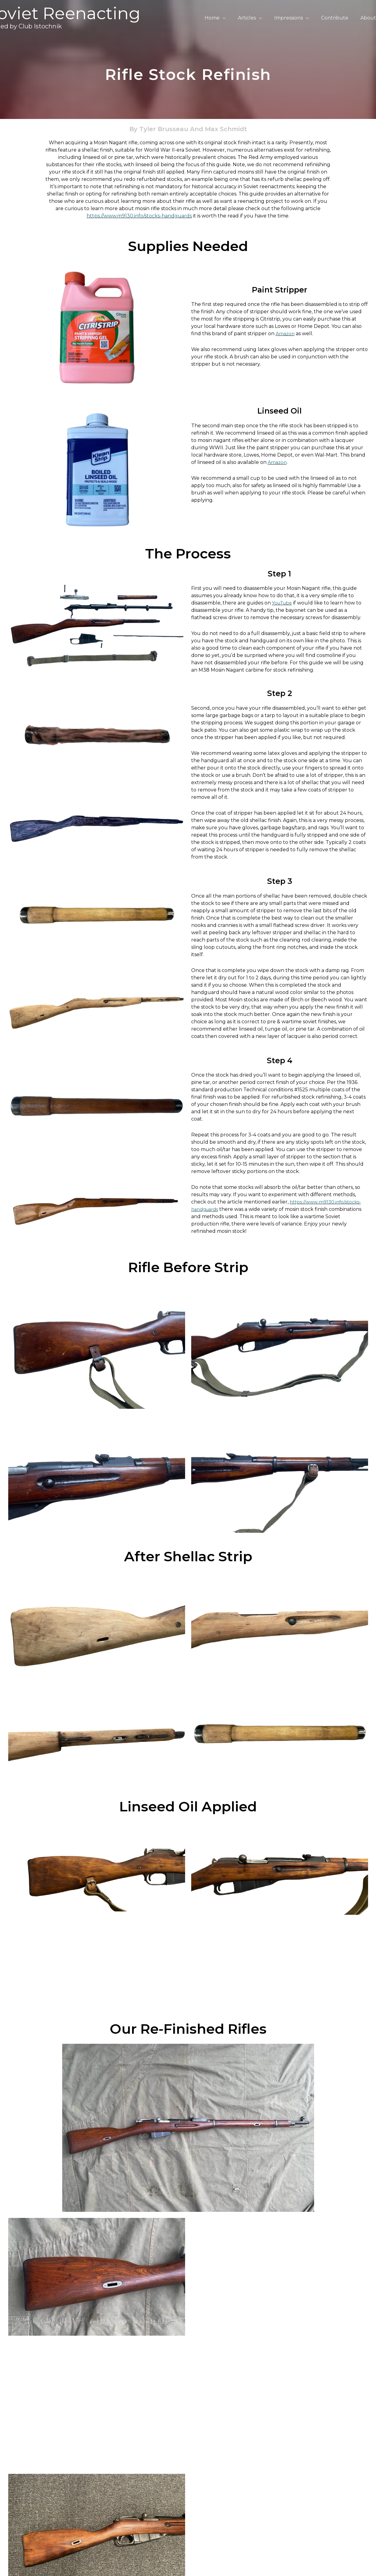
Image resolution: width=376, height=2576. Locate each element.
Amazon (286, 333)
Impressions (294, 18)
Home (223, 18)
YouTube (283, 603)
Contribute (338, 18)
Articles (255, 18)
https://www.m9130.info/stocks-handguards (139, 216)
